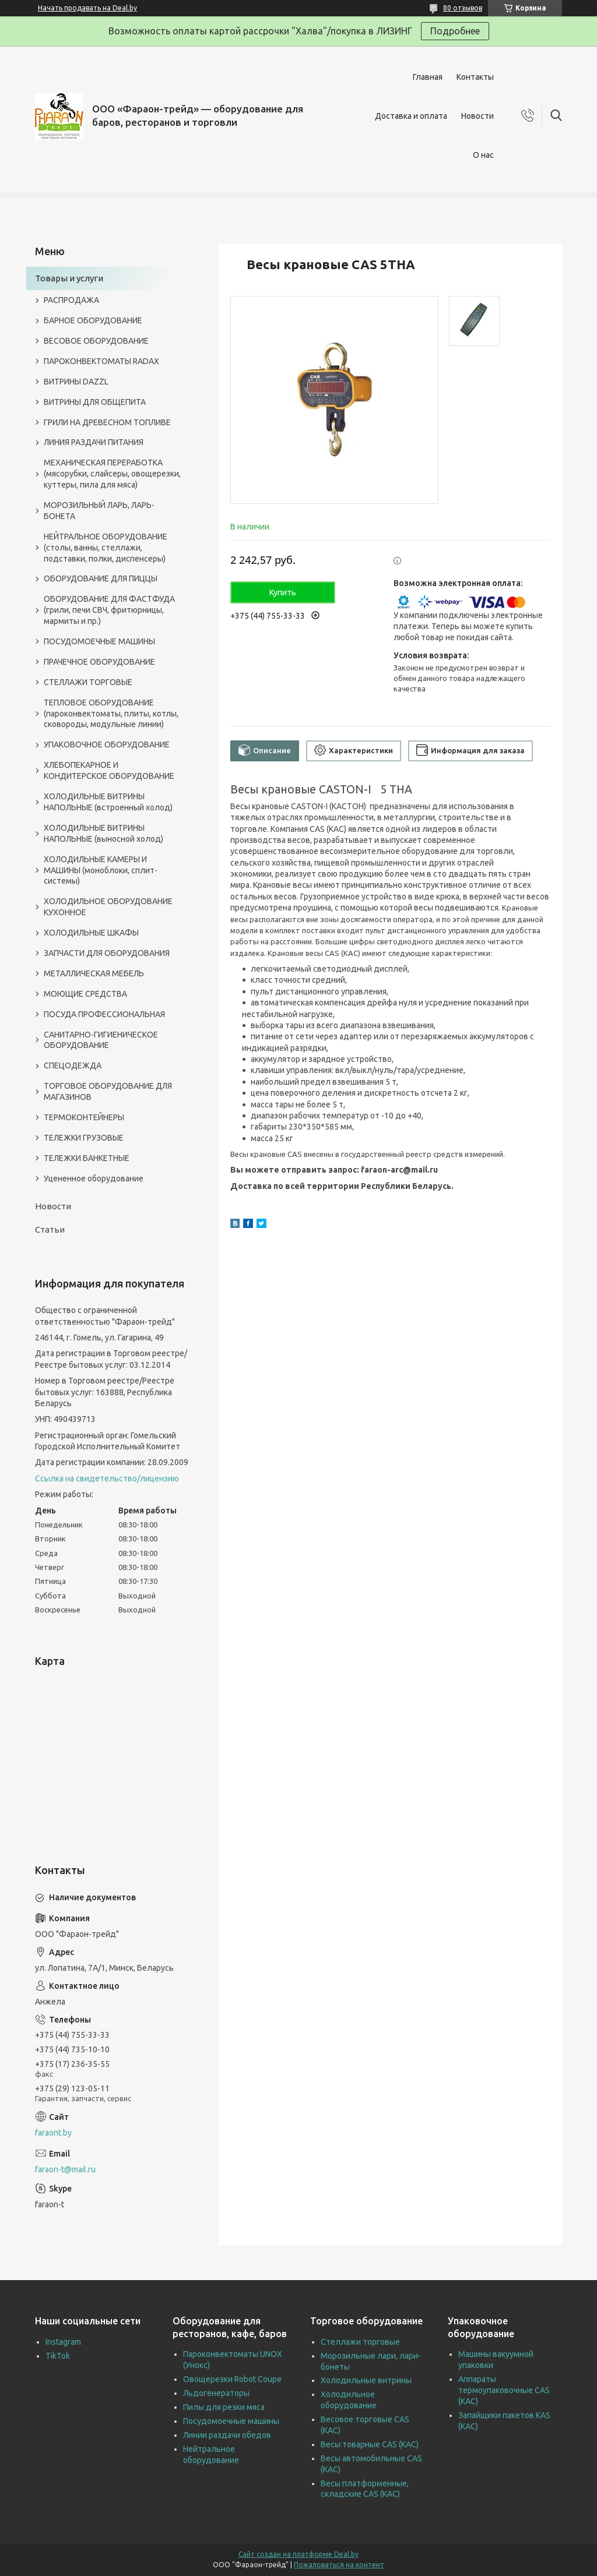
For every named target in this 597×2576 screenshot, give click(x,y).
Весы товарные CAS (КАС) (370, 2444)
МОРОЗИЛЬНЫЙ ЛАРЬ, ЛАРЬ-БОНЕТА (99, 510)
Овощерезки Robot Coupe (232, 2379)
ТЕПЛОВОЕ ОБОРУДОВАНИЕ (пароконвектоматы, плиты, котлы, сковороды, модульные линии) (111, 713)
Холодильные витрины (366, 2380)
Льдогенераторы (216, 2393)
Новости (477, 116)
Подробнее (455, 31)
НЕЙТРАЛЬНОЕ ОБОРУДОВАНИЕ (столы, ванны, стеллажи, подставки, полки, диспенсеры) (105, 547)
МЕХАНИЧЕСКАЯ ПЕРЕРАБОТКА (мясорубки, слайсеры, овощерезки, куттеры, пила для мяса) (112, 473)
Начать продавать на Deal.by (87, 8)
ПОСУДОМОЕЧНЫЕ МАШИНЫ (99, 641)
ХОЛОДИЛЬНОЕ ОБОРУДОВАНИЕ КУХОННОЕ (108, 907)
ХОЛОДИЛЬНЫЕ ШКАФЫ (91, 932)
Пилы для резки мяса (224, 2407)
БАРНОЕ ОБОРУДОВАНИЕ (93, 320)
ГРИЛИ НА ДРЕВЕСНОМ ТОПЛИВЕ (107, 422)
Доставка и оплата (411, 116)
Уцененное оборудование (93, 1178)
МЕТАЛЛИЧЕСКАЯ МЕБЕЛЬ (94, 973)
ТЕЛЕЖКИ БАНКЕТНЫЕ (86, 1158)
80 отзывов (462, 8)
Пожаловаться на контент (339, 2564)
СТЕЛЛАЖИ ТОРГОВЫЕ (88, 682)
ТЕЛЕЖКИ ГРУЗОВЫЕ (84, 1137)
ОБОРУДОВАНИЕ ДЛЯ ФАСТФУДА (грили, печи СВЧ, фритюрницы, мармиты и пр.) (109, 610)
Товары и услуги (69, 278)
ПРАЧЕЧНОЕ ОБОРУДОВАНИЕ (99, 661)
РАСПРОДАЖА (71, 300)
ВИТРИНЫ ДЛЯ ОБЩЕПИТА (95, 402)
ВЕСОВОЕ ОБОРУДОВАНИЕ (96, 340)
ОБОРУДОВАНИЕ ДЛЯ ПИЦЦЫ (100, 578)
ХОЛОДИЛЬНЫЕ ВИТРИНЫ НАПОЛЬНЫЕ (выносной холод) (103, 833)
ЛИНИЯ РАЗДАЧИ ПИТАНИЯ (93, 442)
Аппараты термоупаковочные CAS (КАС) (504, 2390)
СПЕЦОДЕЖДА (72, 1065)
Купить (282, 592)
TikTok (57, 2355)
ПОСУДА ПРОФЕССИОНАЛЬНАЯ (104, 1014)
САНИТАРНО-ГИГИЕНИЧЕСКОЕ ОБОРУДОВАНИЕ (101, 1040)
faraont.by (53, 2132)
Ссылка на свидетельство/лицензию (107, 1478)
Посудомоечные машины (231, 2421)
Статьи (50, 1229)
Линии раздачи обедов (227, 2435)
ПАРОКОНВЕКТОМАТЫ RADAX (101, 361)
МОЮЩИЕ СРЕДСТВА (85, 993)
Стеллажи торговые (360, 2341)
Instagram (63, 2341)
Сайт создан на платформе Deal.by (298, 2554)
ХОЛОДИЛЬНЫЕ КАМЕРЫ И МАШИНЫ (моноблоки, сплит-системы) (100, 870)
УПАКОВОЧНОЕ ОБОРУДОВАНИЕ (107, 744)
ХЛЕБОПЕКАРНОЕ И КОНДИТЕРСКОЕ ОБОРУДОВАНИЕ (109, 770)
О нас (483, 155)
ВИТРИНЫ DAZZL (76, 381)
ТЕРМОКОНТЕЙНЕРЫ (84, 1117)
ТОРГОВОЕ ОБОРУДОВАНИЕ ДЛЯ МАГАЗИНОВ (108, 1091)
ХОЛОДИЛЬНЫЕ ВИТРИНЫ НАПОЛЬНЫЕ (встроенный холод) (108, 802)
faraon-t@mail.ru (65, 2169)
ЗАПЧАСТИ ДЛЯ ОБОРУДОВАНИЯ (107, 953)
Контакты (475, 77)
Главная (428, 77)
